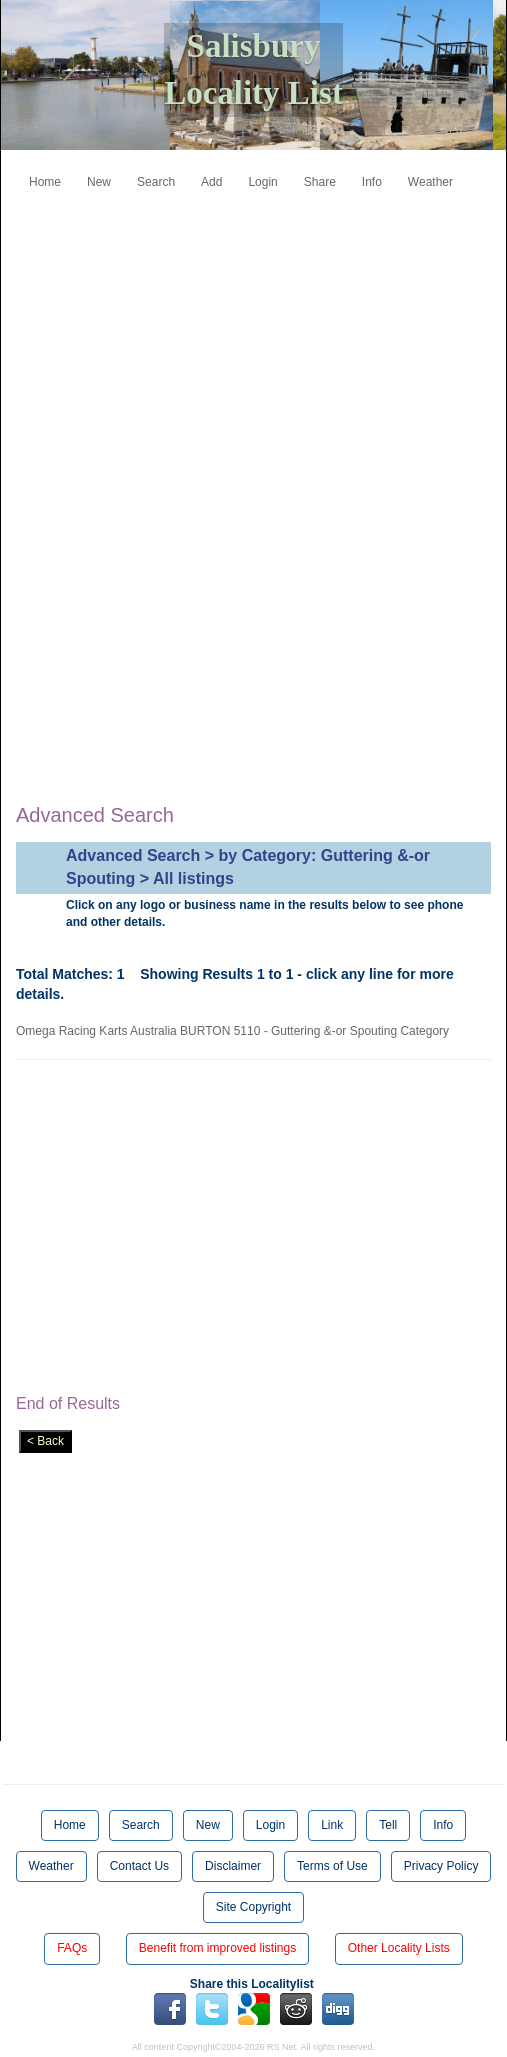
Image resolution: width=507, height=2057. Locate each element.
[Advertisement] (269, 338)
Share (320, 182)
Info (372, 182)
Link (332, 1825)
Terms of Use (332, 1866)
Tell (388, 1825)
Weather (430, 182)
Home (45, 182)
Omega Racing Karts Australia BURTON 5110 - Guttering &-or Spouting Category (236, 1031)
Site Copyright (253, 1907)
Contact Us (139, 1866)
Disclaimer (233, 1866)
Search (156, 182)
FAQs (72, 1948)
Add (211, 182)
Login (262, 182)
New (99, 182)
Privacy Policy (441, 1866)
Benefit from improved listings (217, 1948)
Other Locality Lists (399, 1948)
